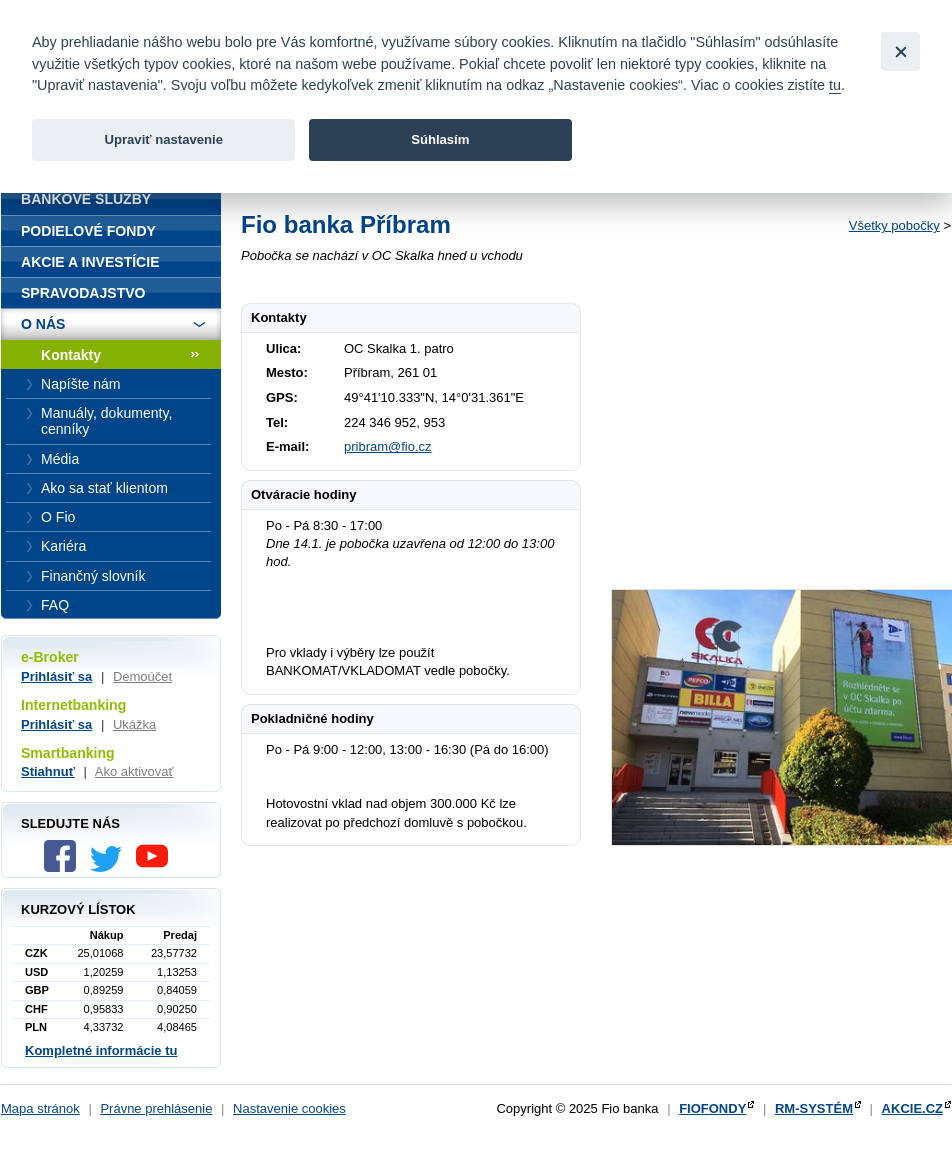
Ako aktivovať (134, 771)
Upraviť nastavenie (163, 139)
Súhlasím (440, 139)
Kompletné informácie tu (101, 1050)
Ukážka (134, 724)
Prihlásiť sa (56, 676)
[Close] (900, 51)
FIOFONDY (712, 1108)
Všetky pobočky (894, 225)
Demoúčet (142, 676)
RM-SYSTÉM (814, 1108)
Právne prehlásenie (156, 1108)
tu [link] (835, 85)
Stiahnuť (48, 771)
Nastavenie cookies (289, 1108)
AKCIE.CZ (912, 1108)
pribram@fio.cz (388, 446)
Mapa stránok (40, 1108)
